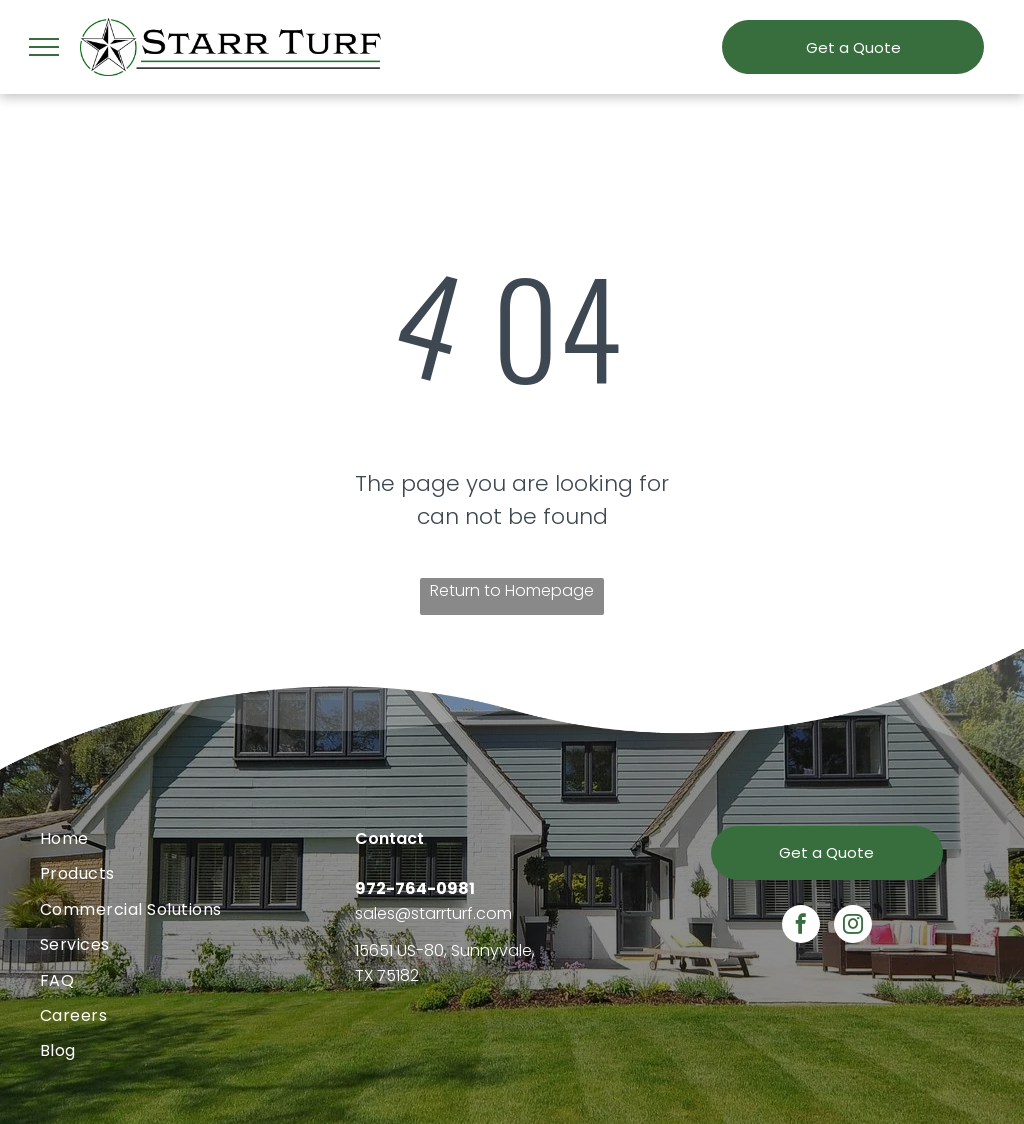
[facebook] (801, 926)
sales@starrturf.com (433, 913)
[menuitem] (197, 838)
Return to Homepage (512, 590)
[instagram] (853, 926)
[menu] (44, 47)
